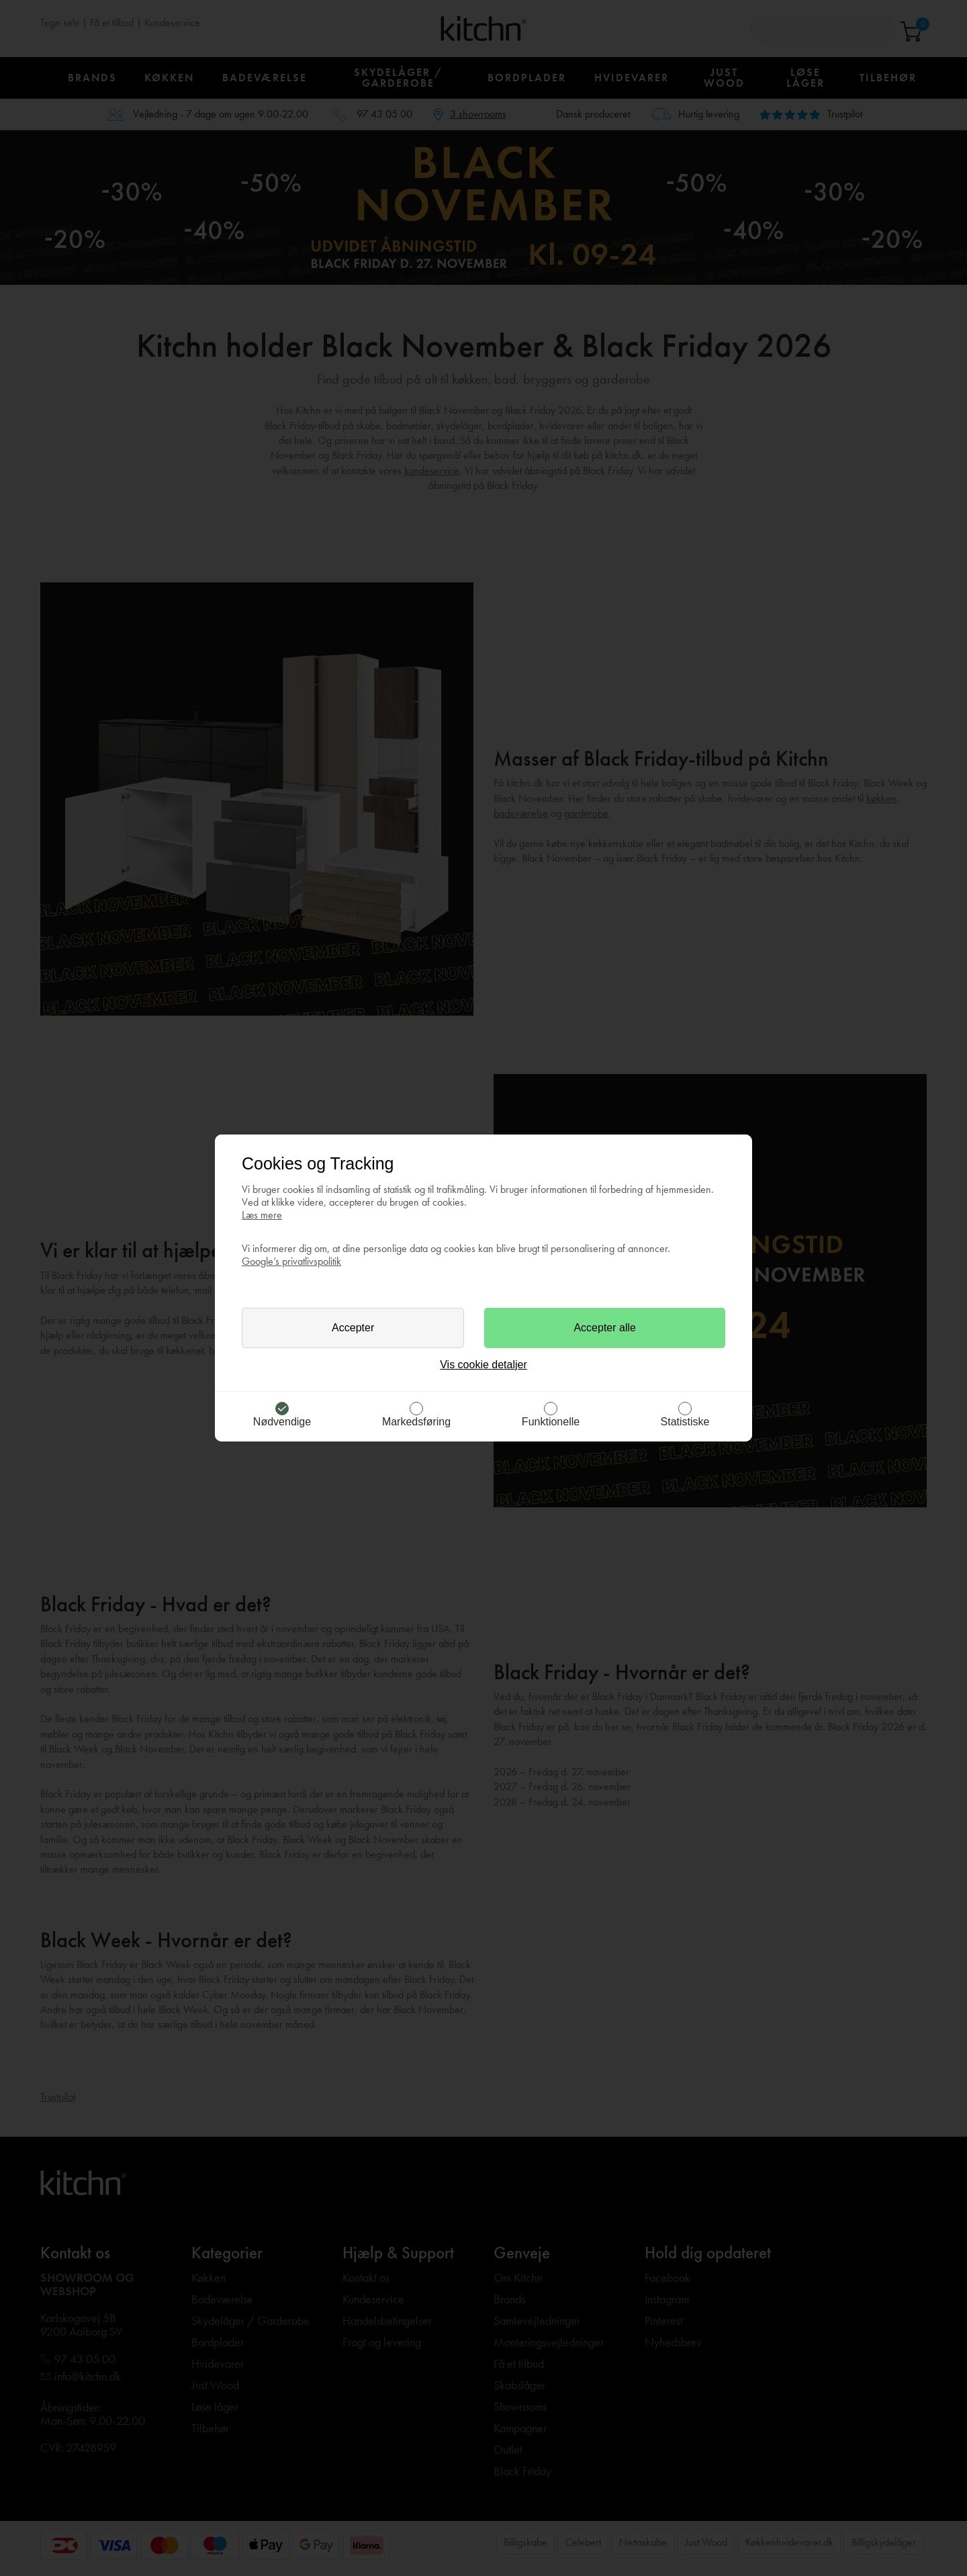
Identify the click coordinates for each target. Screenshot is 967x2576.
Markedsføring (416, 1421)
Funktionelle (551, 1421)
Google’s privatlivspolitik (291, 1261)
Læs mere (262, 1215)
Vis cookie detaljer (483, 1364)
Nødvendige (282, 1421)
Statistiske (685, 1421)
